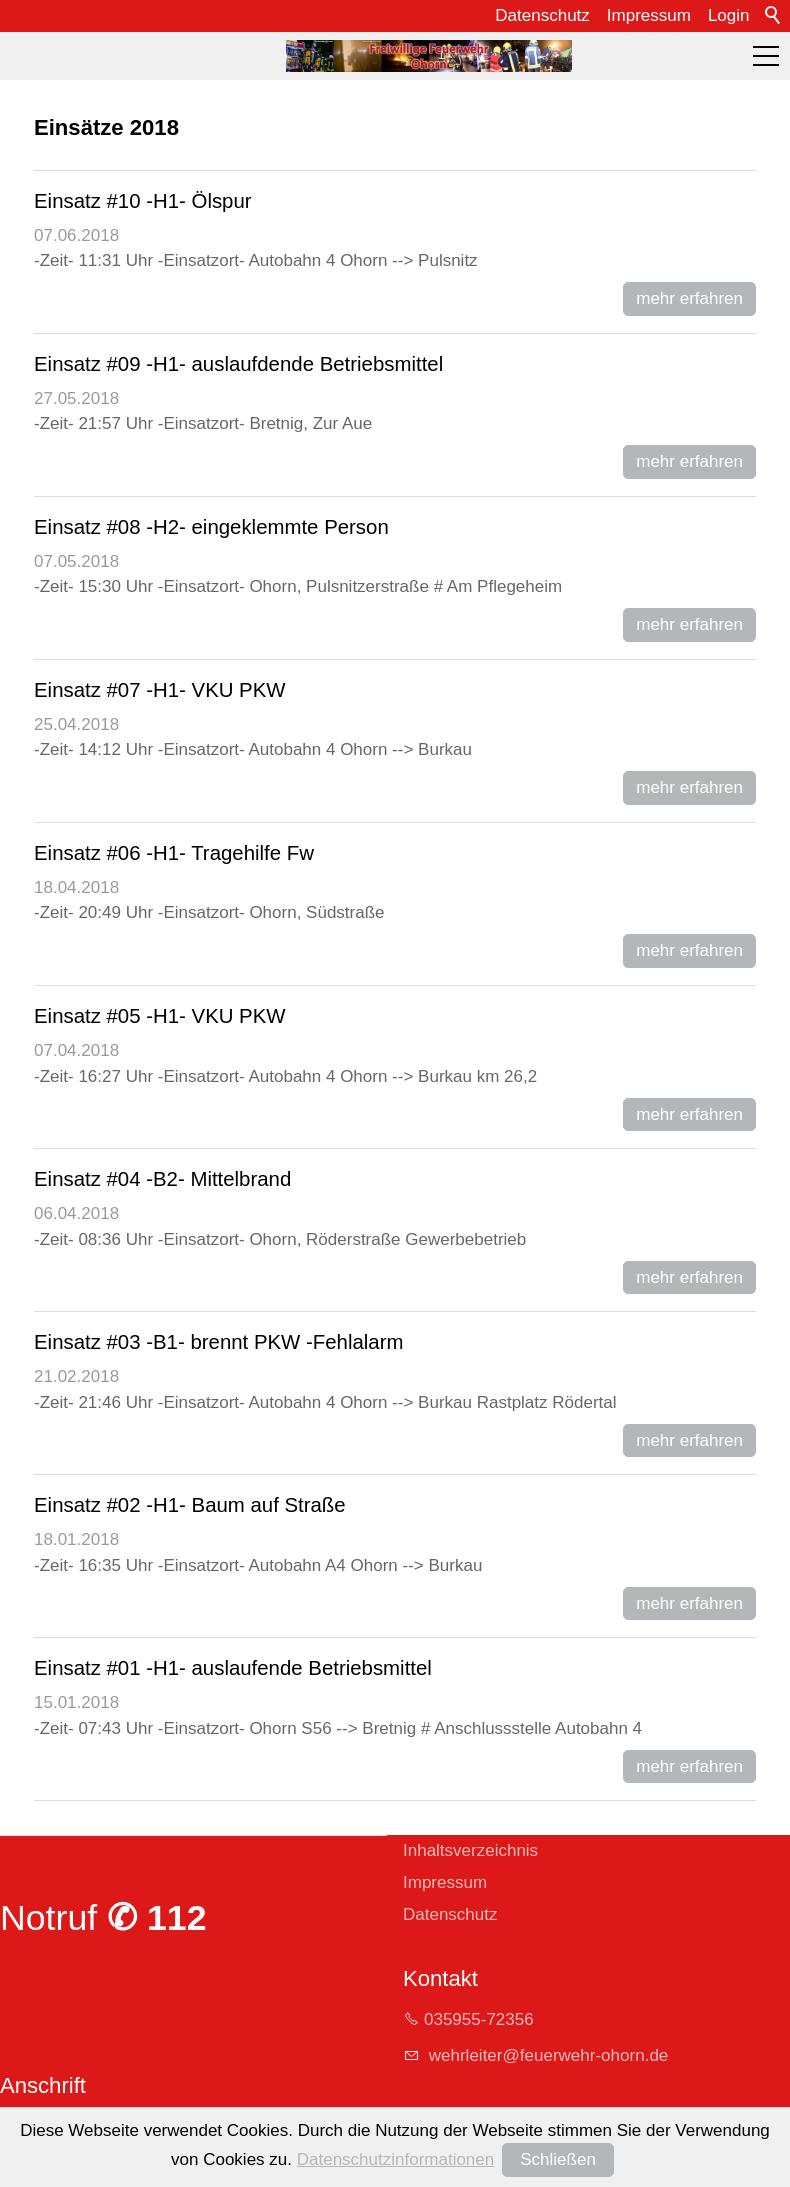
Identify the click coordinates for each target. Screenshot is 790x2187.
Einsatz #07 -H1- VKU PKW (160, 690)
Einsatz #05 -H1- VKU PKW (160, 1016)
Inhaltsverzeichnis (470, 1850)
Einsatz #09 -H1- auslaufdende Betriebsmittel (238, 364)
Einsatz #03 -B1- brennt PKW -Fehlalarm (218, 1342)
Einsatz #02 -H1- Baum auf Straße (190, 1505)
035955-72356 (479, 2019)
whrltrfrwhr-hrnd (546, 2055)
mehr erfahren (689, 298)
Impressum (649, 15)
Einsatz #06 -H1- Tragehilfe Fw (174, 853)
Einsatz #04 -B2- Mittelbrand (162, 1179)
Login (729, 15)
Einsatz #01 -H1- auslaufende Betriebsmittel (233, 1668)
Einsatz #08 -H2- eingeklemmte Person (211, 527)
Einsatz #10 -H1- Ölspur (143, 201)
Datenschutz (542, 15)
